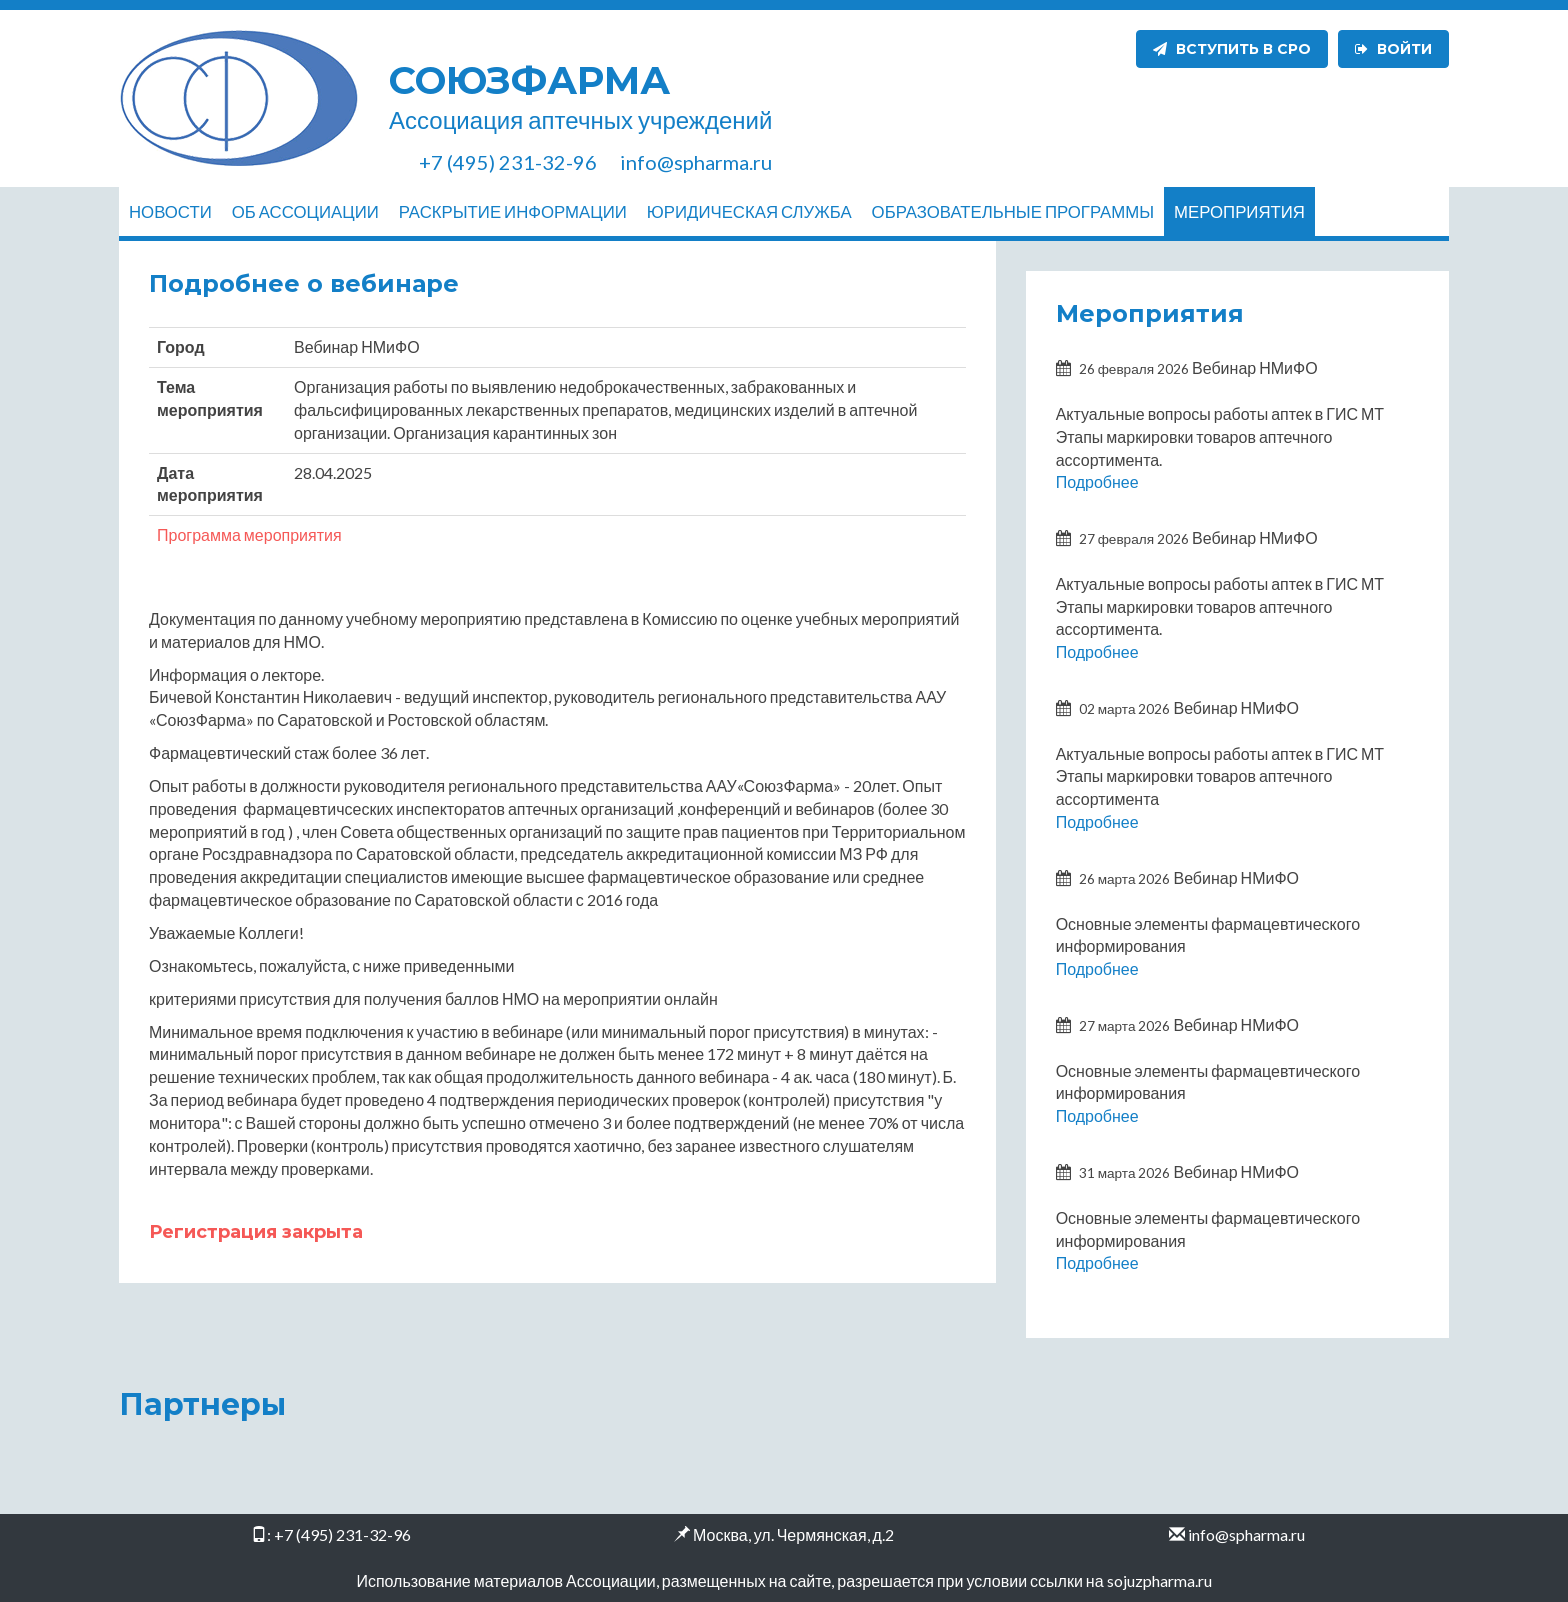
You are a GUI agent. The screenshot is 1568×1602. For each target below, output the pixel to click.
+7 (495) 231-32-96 (342, 1534)
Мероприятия (1239, 211)
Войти (1393, 49)
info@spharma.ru (1246, 1534)
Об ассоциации (305, 211)
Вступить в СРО (1232, 49)
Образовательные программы (1013, 211)
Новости (170, 211)
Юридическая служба (749, 211)
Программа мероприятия (249, 534)
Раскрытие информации (513, 211)
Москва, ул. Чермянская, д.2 (793, 1534)
